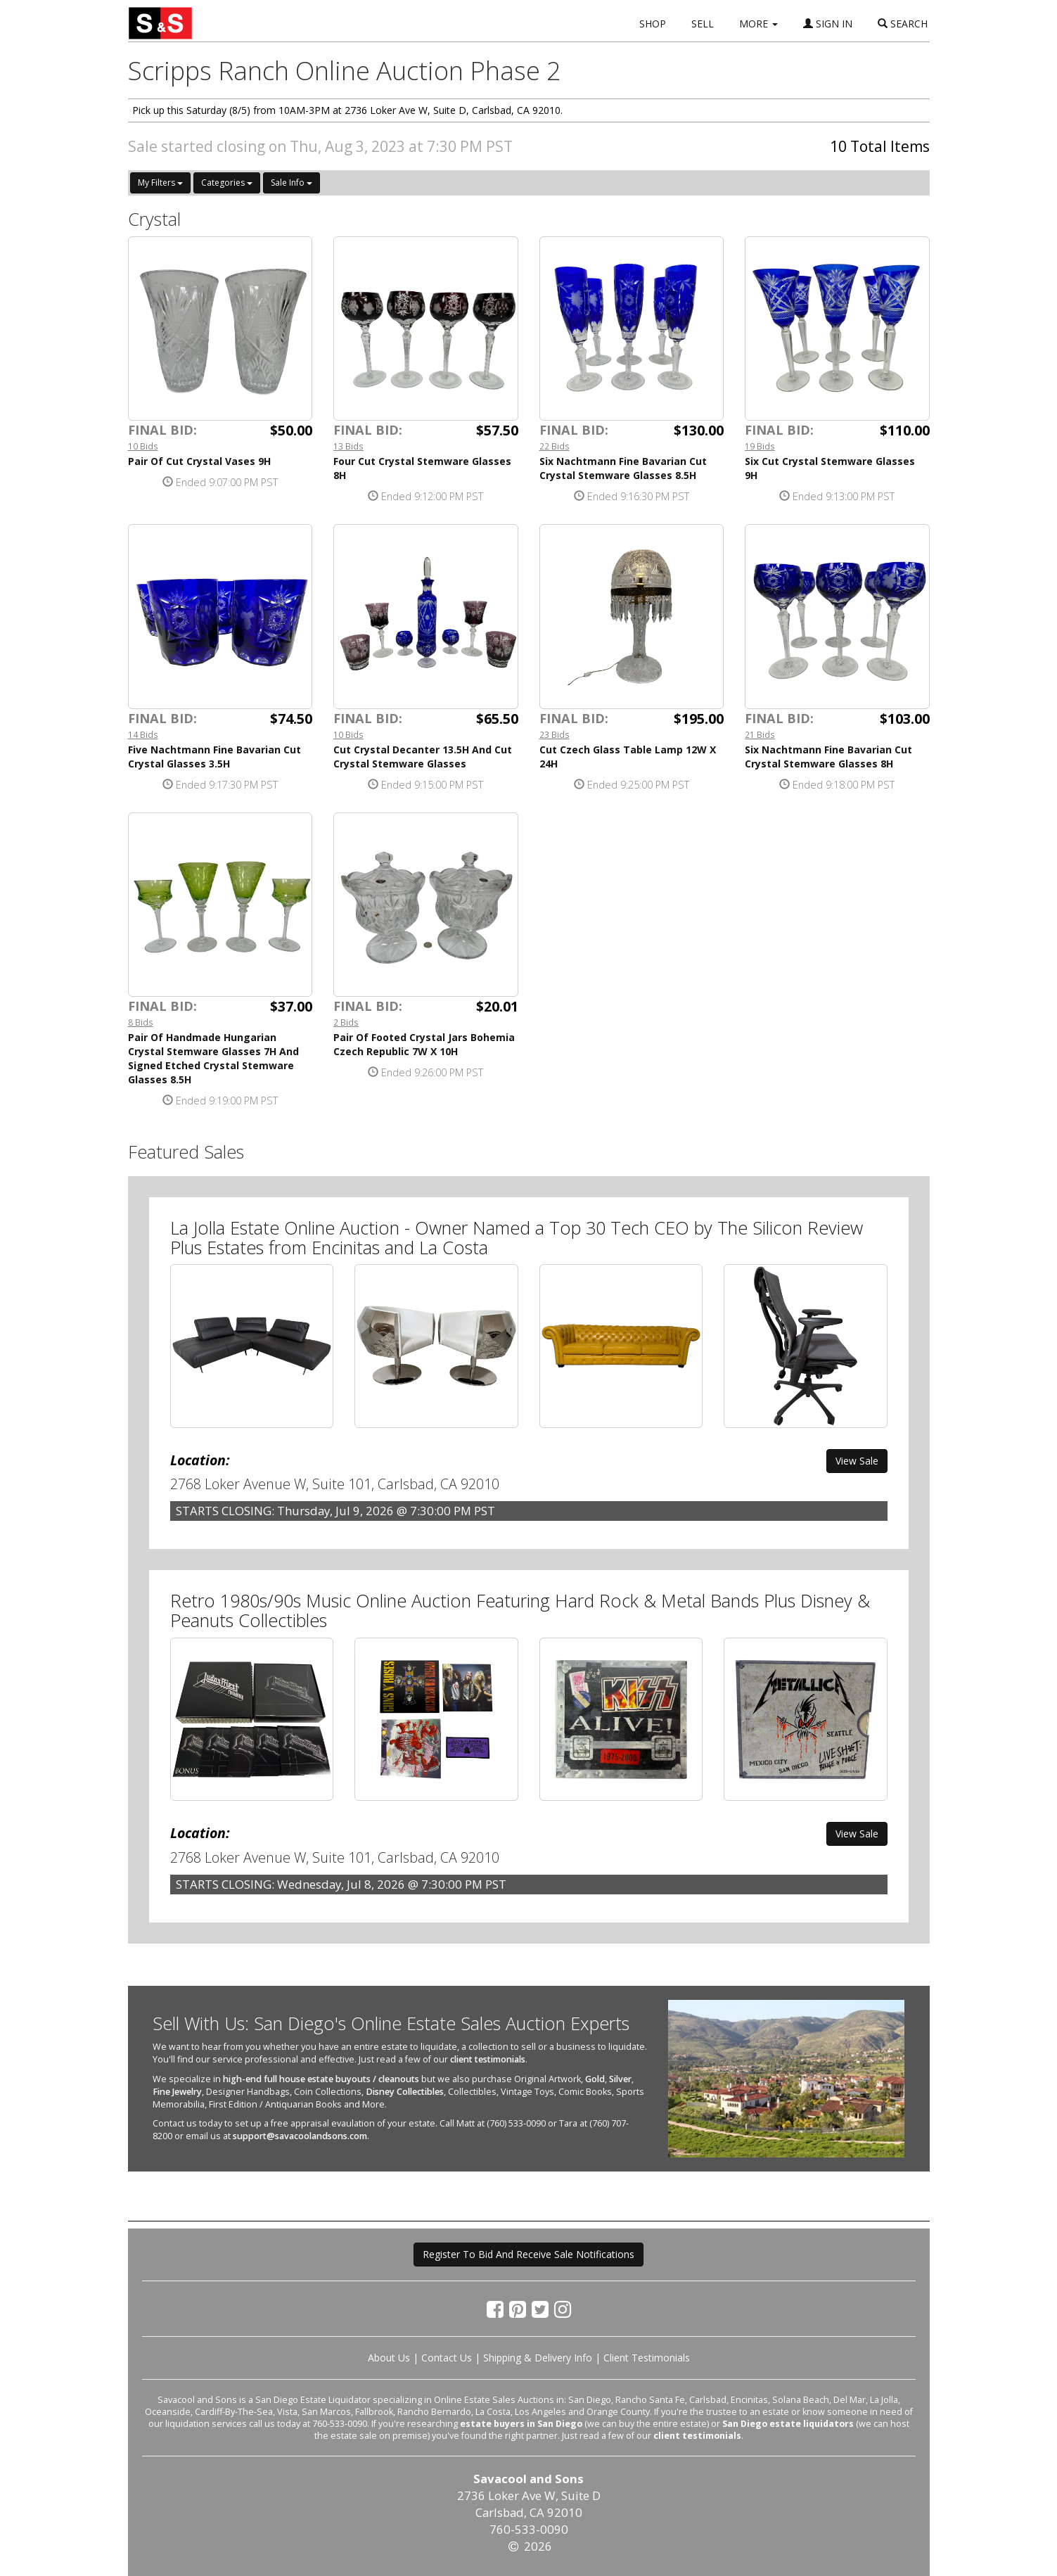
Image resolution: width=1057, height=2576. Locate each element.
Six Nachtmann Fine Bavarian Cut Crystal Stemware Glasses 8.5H (623, 468)
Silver (620, 2079)
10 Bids (143, 446)
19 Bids (760, 446)
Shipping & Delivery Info (537, 2357)
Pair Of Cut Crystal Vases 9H (199, 461)
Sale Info (291, 183)
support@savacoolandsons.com (300, 2136)
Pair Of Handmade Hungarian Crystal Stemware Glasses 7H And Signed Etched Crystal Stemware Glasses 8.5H (213, 1058)
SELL (702, 23)
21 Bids (760, 734)
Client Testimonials (646, 2357)
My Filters (160, 183)
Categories (226, 183)
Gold (595, 2079)
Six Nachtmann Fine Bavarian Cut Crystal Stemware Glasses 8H (828, 756)
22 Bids (554, 446)
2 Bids (346, 1022)
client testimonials (487, 2059)
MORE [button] (758, 23)
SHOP (652, 23)
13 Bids (348, 446)
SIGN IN (827, 23)
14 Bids (143, 734)
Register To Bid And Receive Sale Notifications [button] (528, 2254)
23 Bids (554, 734)
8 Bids (140, 1022)
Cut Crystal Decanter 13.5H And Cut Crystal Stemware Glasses (422, 756)
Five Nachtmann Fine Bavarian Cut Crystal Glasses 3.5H (214, 756)
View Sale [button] (856, 1460)
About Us (389, 2357)
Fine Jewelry (177, 2092)
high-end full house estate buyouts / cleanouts (321, 2079)
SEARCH (903, 23)
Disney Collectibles (405, 2092)
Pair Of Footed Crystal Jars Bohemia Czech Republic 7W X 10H (424, 1044)
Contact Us (446, 2357)
